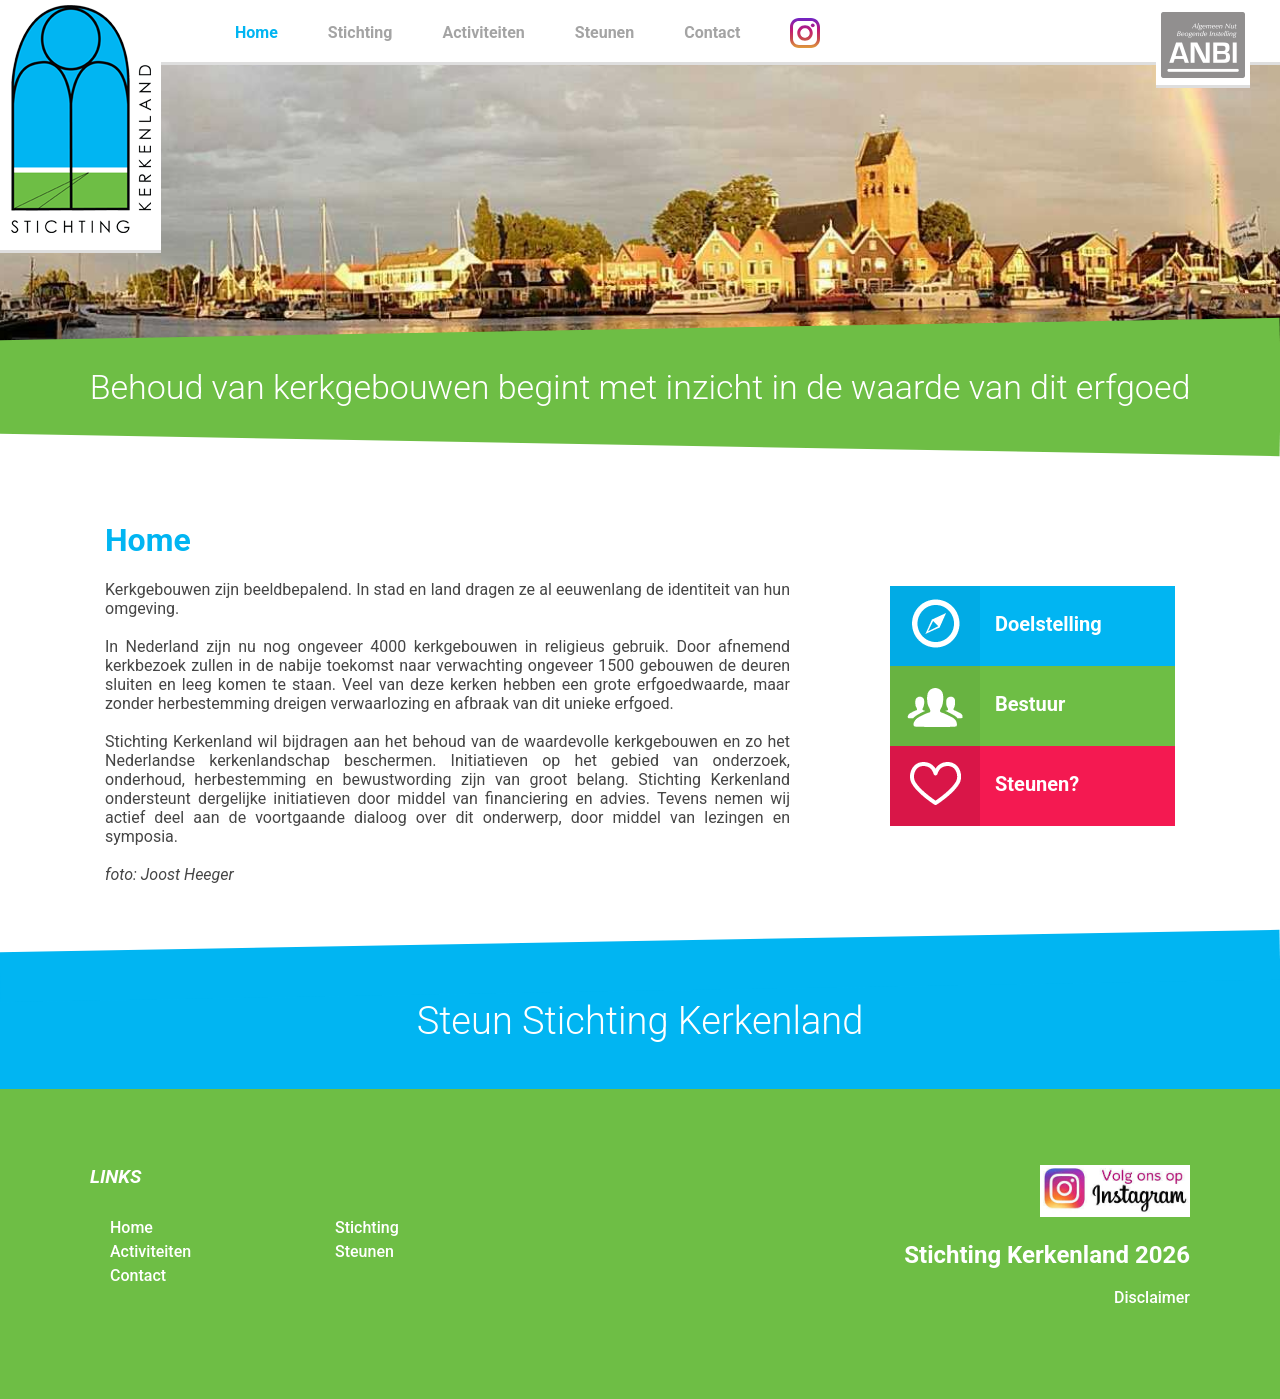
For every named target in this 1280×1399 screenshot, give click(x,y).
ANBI (1203, 45)
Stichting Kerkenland (80, 125)
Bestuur (977, 704)
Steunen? (984, 784)
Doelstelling (996, 624)
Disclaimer (1152, 1297)
